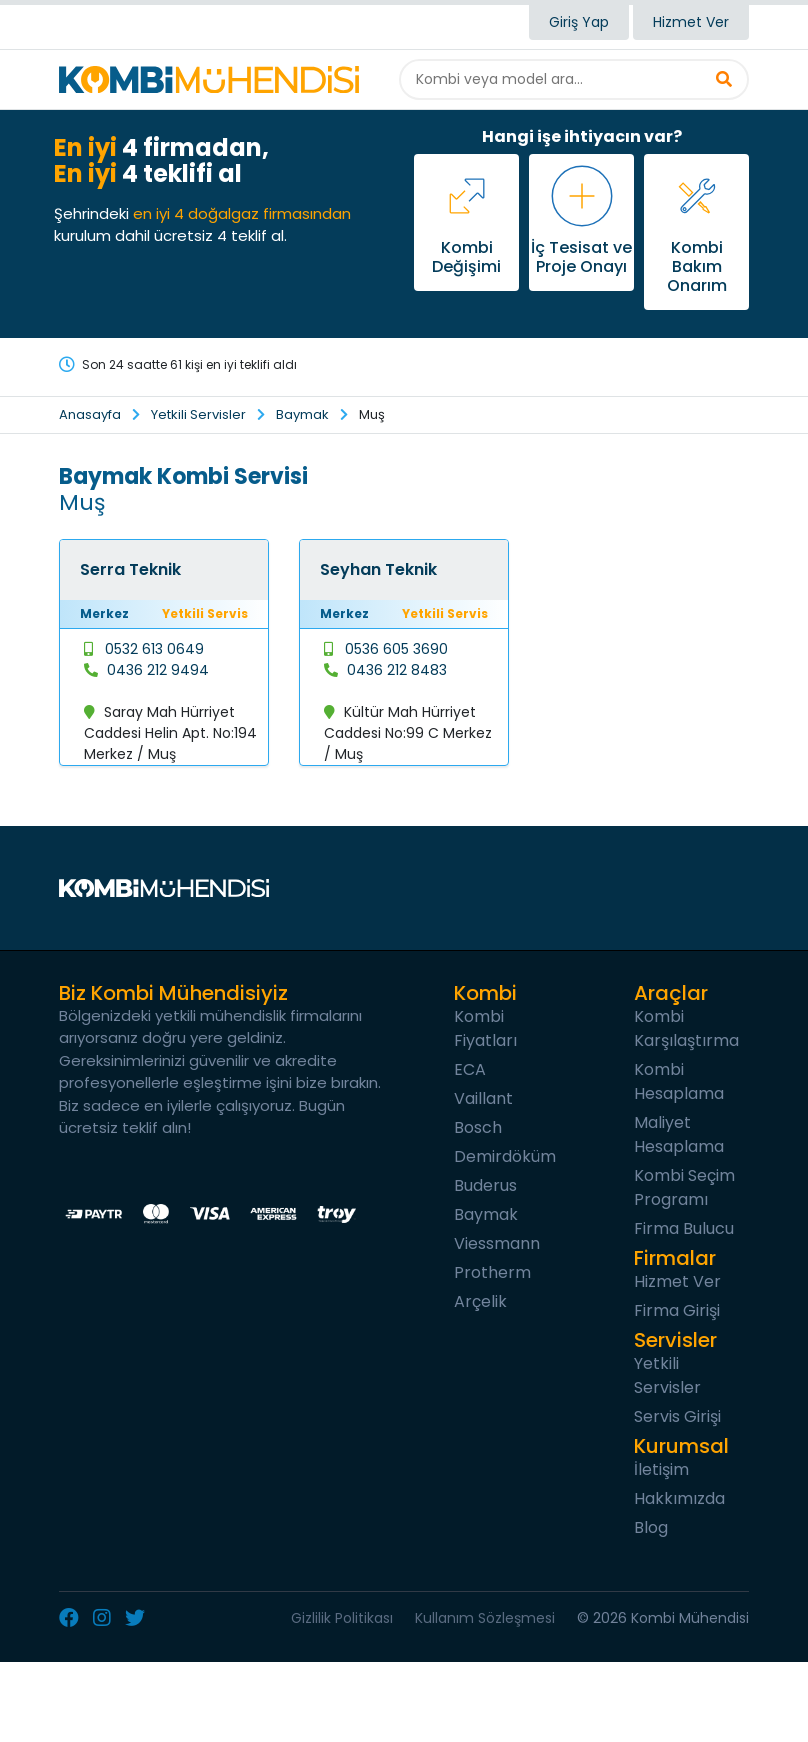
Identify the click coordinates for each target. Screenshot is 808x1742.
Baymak (302, 414)
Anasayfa (90, 414)
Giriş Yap (579, 22)
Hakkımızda (679, 1498)
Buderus (485, 1185)
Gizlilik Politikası (342, 1618)
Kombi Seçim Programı (684, 1187)
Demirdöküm (505, 1156)
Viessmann (497, 1243)
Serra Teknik (130, 569)
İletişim (661, 1469)
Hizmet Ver (691, 22)
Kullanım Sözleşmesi (485, 1618)
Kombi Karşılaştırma (686, 1028)
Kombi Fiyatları (485, 1028)
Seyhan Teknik (378, 569)
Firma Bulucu (684, 1228)
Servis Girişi (677, 1416)
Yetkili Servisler (198, 414)
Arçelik (480, 1301)
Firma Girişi (677, 1310)
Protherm (492, 1272)
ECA (470, 1069)
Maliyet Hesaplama (679, 1134)
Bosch (478, 1127)
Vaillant (483, 1098)
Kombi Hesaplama (679, 1081)
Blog (651, 1527)
